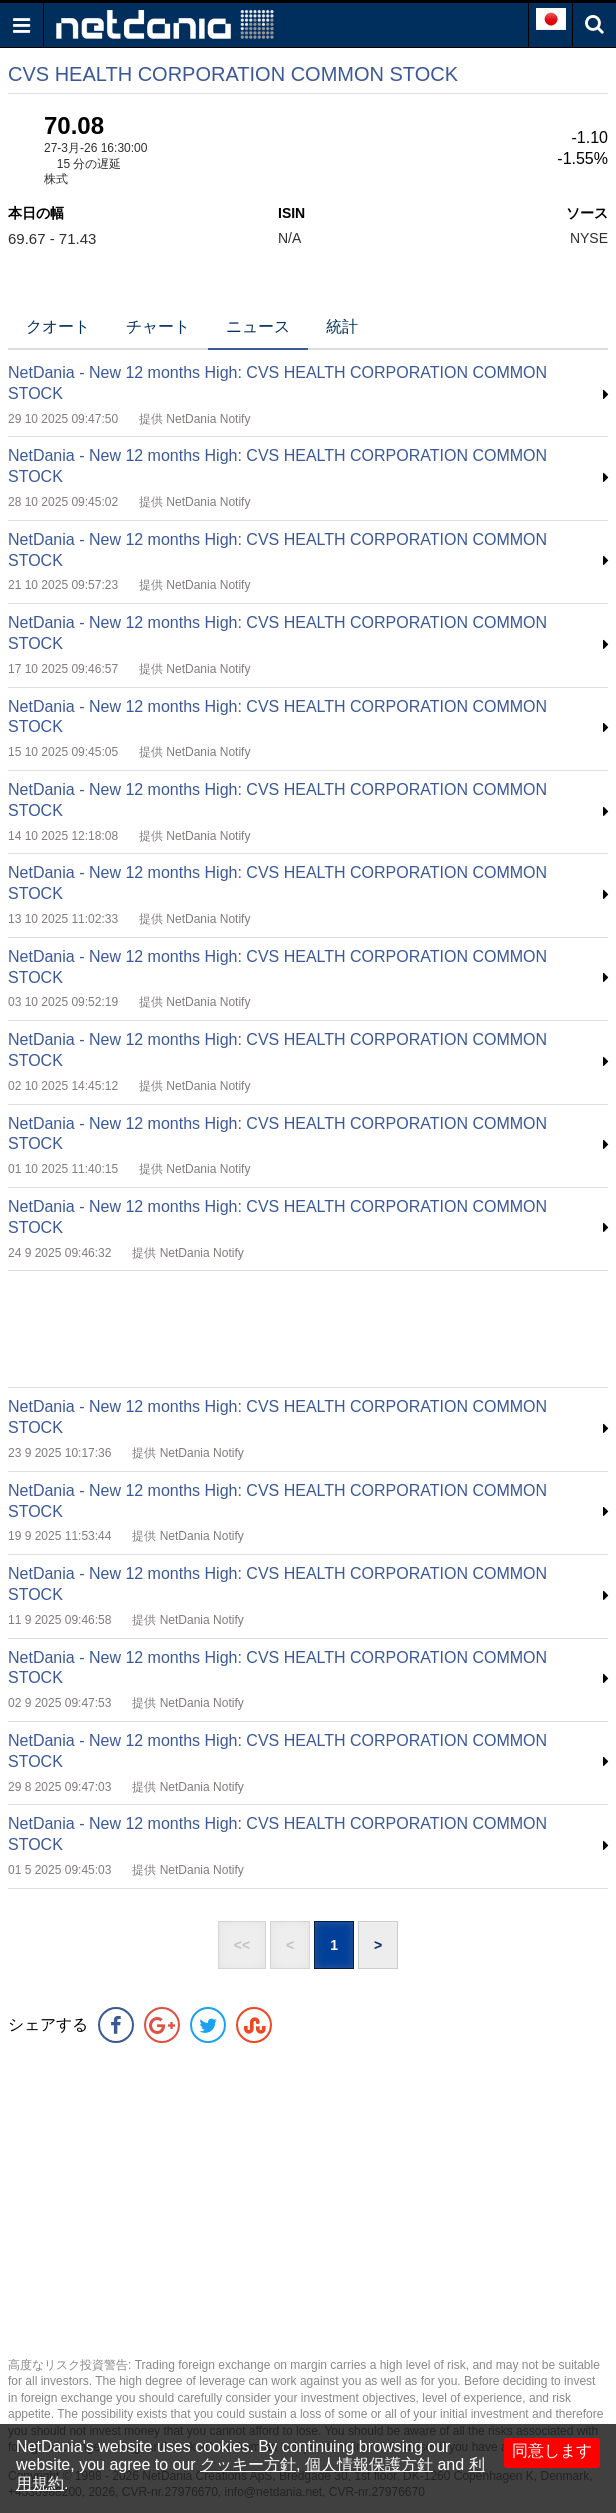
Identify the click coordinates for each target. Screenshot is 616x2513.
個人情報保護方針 (369, 2464)
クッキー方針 (248, 2464)
